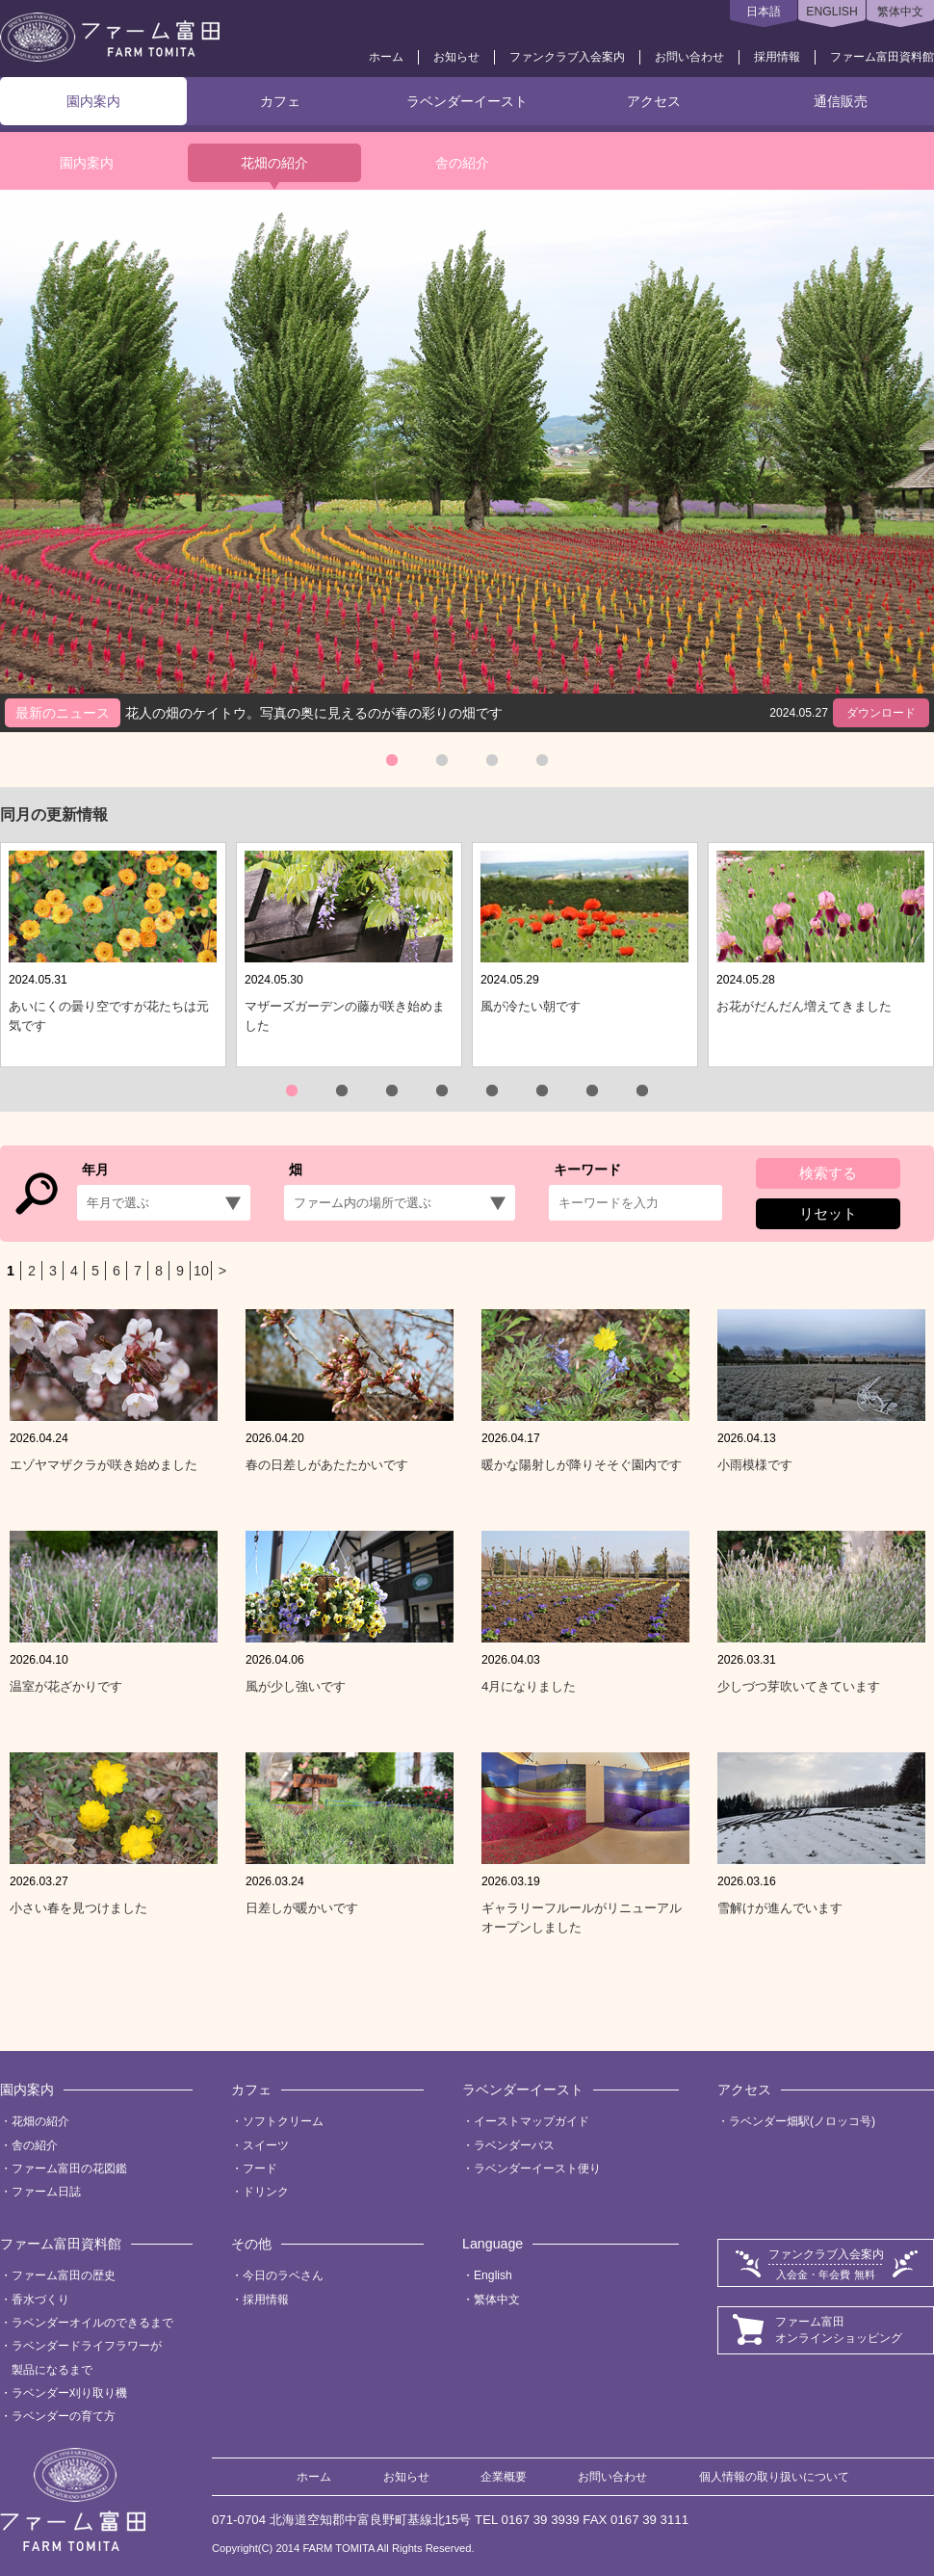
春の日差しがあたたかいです (327, 1465)
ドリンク (266, 2191)
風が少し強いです (296, 1686)
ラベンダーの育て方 (64, 2416)
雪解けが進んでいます (780, 1908)
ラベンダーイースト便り (537, 2168)
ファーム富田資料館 (882, 57)
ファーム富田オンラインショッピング (838, 2330)
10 (201, 1270)
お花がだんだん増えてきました (804, 1006)
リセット (828, 1213)
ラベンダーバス (514, 2145)
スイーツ (266, 2145)
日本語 (763, 11)
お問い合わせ (689, 57)
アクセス (654, 101)
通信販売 (841, 101)
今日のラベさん (283, 2275)
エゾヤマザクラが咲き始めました (103, 1465)
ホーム (386, 57)
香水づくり (40, 2299)
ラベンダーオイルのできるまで (92, 2322)
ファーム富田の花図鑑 (69, 2168)
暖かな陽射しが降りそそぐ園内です (581, 1465)
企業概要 (503, 2477)
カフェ (280, 101)
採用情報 (777, 57)
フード (260, 2168)
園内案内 (93, 101)
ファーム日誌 (46, 2191)
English (493, 2275)
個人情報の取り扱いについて (774, 2477)
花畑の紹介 (274, 163)
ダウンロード (881, 713)
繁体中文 (900, 11)
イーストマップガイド (531, 2121)
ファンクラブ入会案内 (567, 57)
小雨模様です (754, 1465)
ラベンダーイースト (467, 101)
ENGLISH (831, 11)
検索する (828, 1173)
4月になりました (528, 1686)
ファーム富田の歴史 (64, 2275)
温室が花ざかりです (66, 1686)
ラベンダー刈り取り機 (69, 2393)
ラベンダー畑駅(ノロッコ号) (802, 2121)
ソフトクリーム (283, 2121)
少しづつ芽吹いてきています (798, 1686)
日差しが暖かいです (302, 1908)
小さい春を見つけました (78, 1908)
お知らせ (456, 57)
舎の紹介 (462, 163)
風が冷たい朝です (530, 1006)
